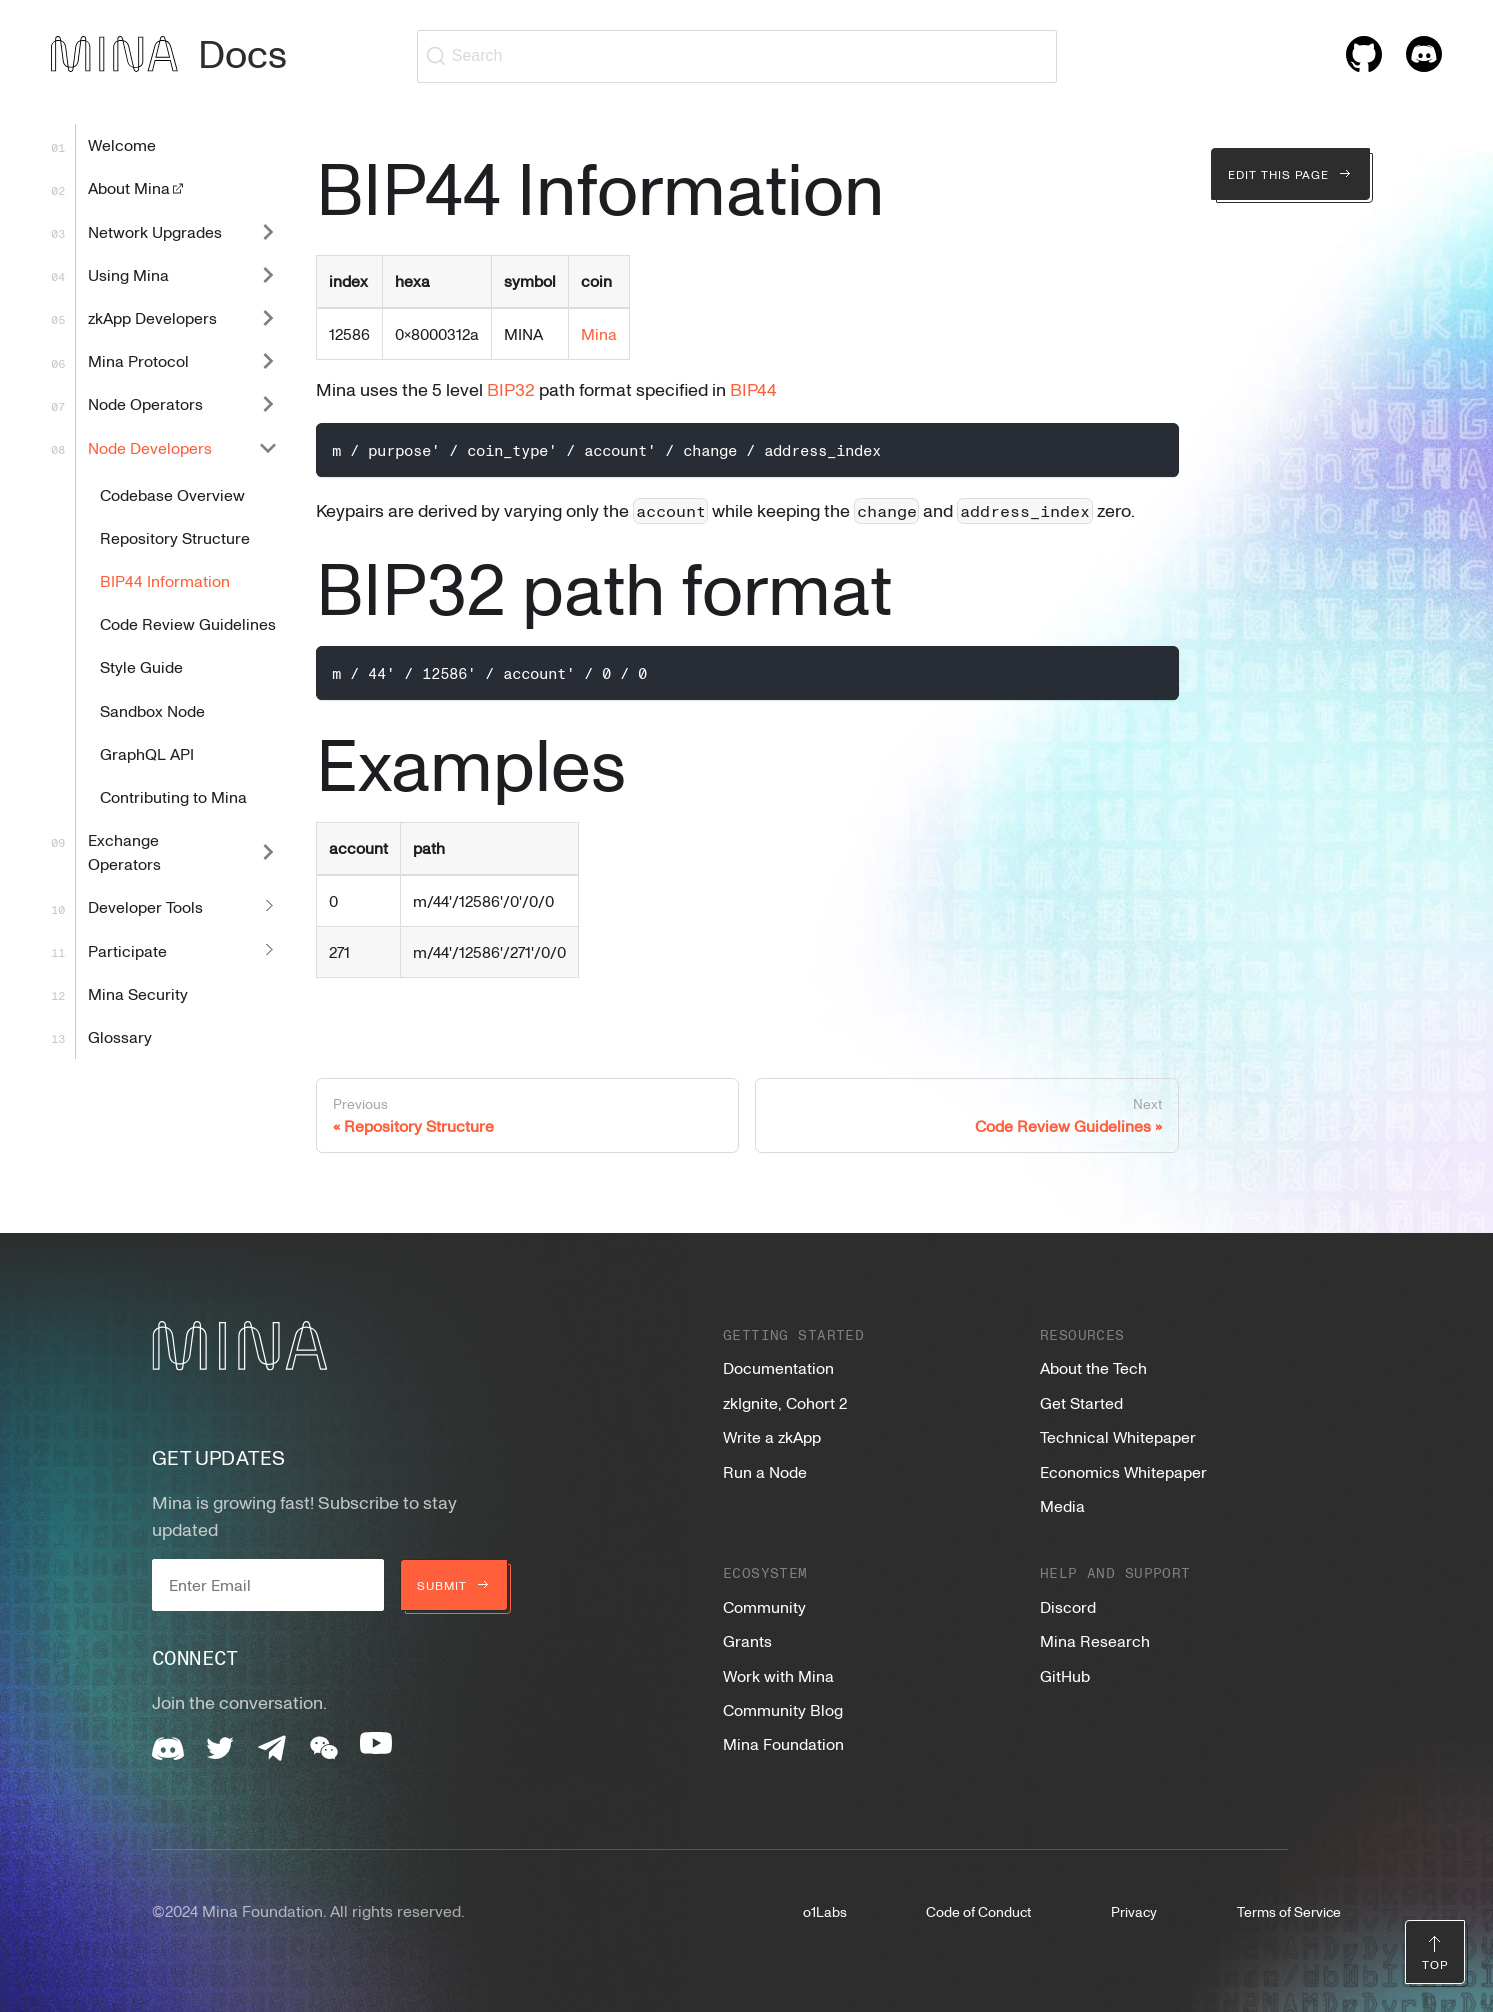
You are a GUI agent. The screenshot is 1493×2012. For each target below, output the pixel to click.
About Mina (137, 188)
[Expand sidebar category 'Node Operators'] (268, 404)
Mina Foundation (783, 1744)
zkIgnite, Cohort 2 (785, 1403)
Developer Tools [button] (145, 907)
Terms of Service (1289, 1911)
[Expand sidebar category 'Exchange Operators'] (268, 852)
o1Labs (825, 1911)
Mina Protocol (138, 361)
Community (764, 1607)
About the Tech (1093, 1368)
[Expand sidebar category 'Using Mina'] (268, 274)
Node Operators (145, 404)
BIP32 (511, 389)
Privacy (1134, 1911)
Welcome (122, 145)
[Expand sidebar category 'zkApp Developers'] (268, 317)
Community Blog (783, 1710)
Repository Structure (175, 538)
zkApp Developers (152, 318)
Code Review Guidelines (188, 624)
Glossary (120, 1037)
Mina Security (138, 994)
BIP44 (753, 389)
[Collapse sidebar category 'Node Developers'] (268, 447)
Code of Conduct (978, 1911)
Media (1062, 1506)
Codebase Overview (172, 495)
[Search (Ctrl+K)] (737, 56)
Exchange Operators (124, 852)
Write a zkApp (772, 1437)
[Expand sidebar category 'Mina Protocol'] (268, 361)
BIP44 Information (165, 581)
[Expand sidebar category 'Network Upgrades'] (268, 231)
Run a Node (765, 1472)
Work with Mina (778, 1676)
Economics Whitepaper (1123, 1472)
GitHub (1065, 1676)
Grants (747, 1641)
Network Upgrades (155, 232)
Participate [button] (127, 951)
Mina (599, 334)
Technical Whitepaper (1118, 1437)
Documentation (778, 1368)
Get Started (1081, 1403)
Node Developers (150, 448)
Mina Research (1095, 1641)
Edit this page (1290, 174)
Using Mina (128, 275)
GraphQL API (147, 754)
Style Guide (141, 667)
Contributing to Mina (173, 797)
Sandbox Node (152, 711)
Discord (1068, 1607)
